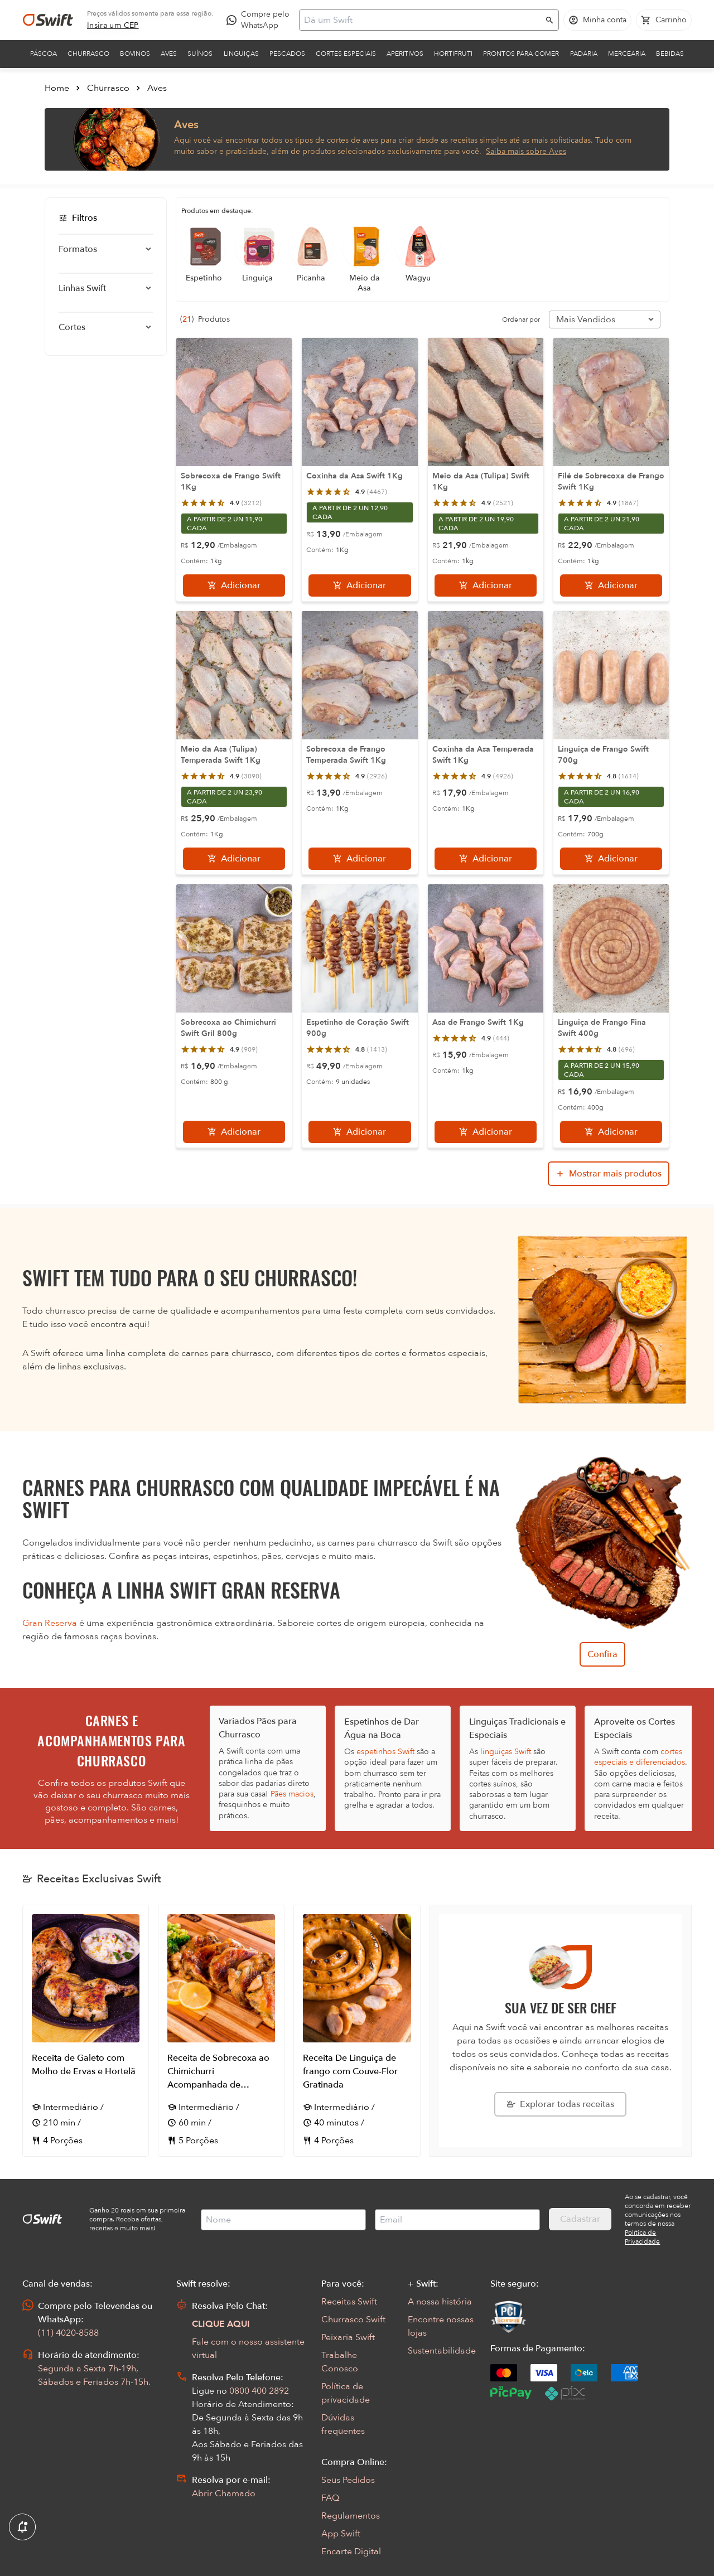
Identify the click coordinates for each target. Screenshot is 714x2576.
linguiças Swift (505, 1751)
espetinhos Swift (385, 1751)
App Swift (340, 2533)
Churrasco (88, 53)
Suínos (200, 53)
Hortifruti (453, 53)
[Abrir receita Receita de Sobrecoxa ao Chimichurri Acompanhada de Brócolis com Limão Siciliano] (221, 2031)
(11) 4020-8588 (68, 2333)
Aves (169, 53)
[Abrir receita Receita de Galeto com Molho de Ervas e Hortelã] (85, 2031)
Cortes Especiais (346, 53)
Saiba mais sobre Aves (526, 151)
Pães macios (292, 1794)
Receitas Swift (349, 2302)
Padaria (583, 53)
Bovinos (135, 53)
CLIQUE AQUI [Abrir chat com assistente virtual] (221, 2324)
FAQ (330, 2498)
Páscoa (43, 53)
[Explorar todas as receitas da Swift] (560, 2104)
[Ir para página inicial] (48, 20)
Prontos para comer (521, 53)
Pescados (287, 53)
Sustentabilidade (442, 2351)
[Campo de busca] (422, 20)
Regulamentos (350, 2516)
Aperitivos (405, 53)
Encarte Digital (351, 2551)
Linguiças (241, 53)
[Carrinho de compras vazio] (664, 20)
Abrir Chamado (223, 2493)
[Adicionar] (234, 585)
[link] (113, 25)
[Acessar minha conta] (597, 20)
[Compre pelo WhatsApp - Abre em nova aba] (260, 20)
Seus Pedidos (348, 2480)
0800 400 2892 (259, 2391)
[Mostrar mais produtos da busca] (608, 1173)
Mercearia (626, 53)
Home (57, 88)
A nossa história (440, 2302)
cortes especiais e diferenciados (639, 1757)
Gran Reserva (49, 1623)
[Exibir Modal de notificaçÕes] (22, 2527)
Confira (602, 1654)
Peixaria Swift (348, 2337)
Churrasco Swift (353, 2319)
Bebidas (670, 53)
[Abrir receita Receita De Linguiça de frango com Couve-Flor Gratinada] (356, 2031)
